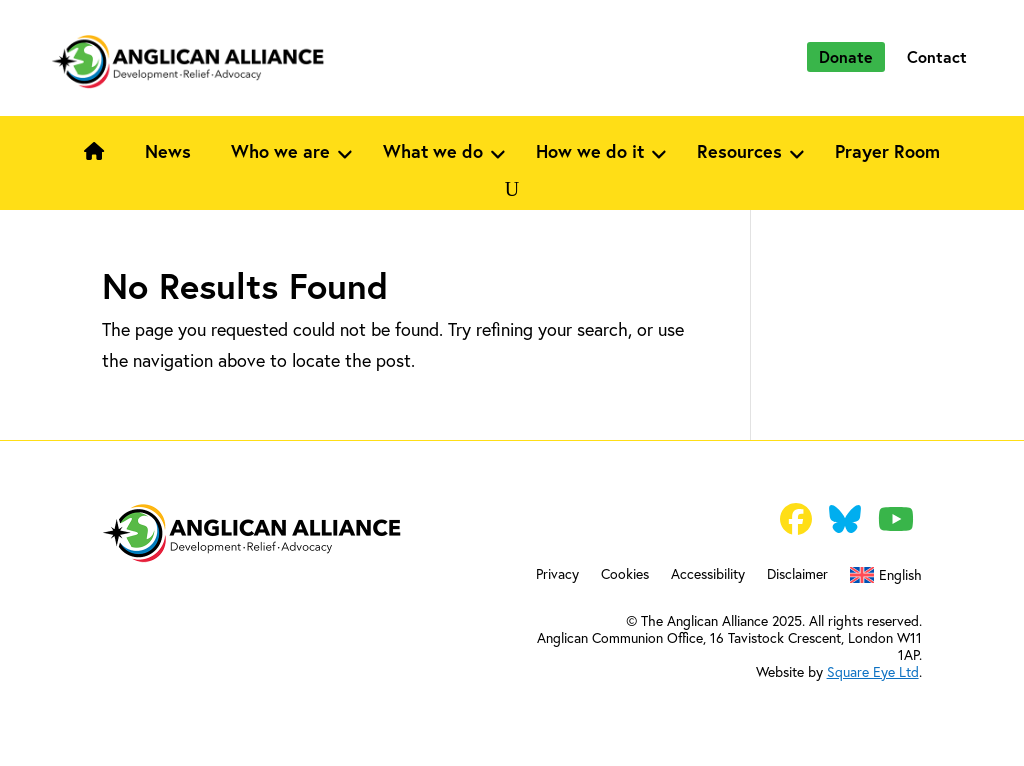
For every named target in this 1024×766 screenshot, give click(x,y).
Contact (937, 56)
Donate (846, 56)
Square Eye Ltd (873, 671)
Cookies (625, 575)
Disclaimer (797, 575)
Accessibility (708, 575)
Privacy (557, 575)
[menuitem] (885, 579)
